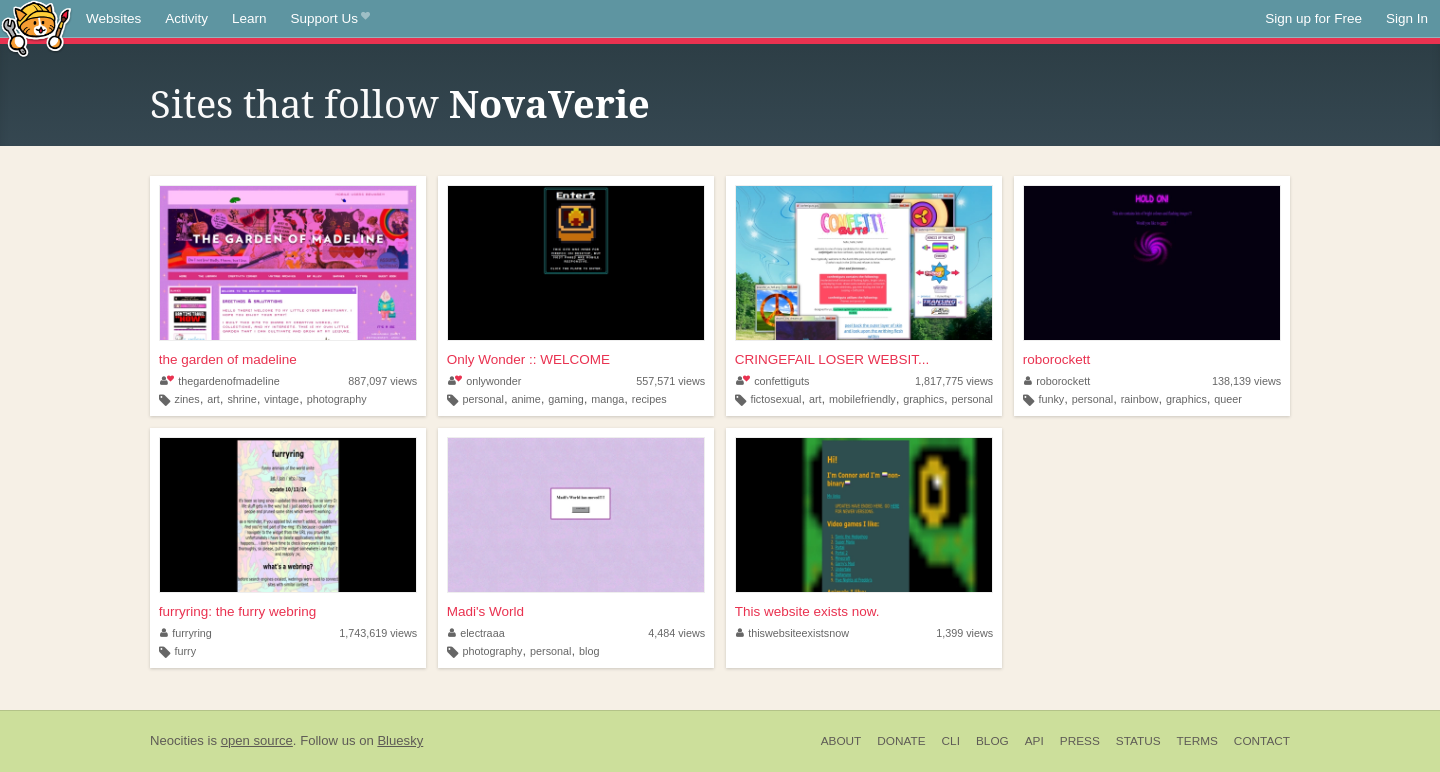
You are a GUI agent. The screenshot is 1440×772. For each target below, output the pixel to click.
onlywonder (485, 381)
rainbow (1140, 399)
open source (257, 740)
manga (607, 399)
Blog (992, 741)
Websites (113, 18)
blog (589, 651)
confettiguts (773, 381)
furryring (186, 633)
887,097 (382, 381)
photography (337, 399)
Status (1138, 741)
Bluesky (400, 740)
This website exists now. (807, 611)
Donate (901, 741)
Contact (1262, 741)
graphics (923, 399)
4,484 (676, 633)
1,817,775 (954, 381)
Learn (249, 18)
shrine (241, 399)
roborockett (1057, 359)
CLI (951, 741)
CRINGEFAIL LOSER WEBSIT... (832, 359)
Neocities (177, 740)
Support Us (330, 19)
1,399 (964, 633)
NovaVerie (549, 105)
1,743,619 (378, 633)
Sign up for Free (1313, 18)
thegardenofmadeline (220, 381)
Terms (1197, 741)
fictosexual (775, 399)
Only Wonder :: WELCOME (528, 359)
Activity (186, 18)
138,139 (1246, 381)
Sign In (1407, 18)
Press (1080, 741)
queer (1228, 399)
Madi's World (485, 611)
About (841, 741)
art (213, 399)
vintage (281, 399)
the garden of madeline (228, 359)
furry (186, 651)
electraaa (476, 633)
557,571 (670, 381)
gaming (565, 399)
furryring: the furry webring (238, 611)
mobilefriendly (862, 399)
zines (187, 399)
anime (525, 399)
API (1034, 741)
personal (482, 399)
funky (1051, 399)
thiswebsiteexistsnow (792, 633)
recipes (649, 399)
